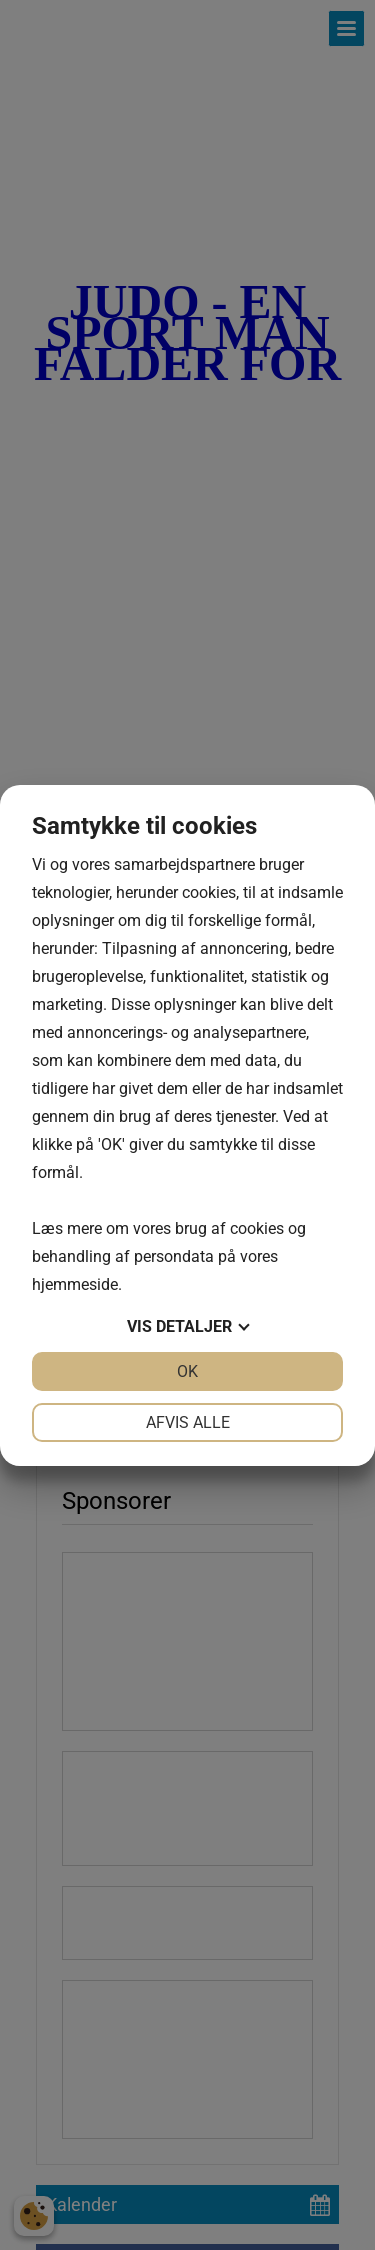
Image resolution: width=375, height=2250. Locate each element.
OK (187, 1371)
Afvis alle (188, 1422)
